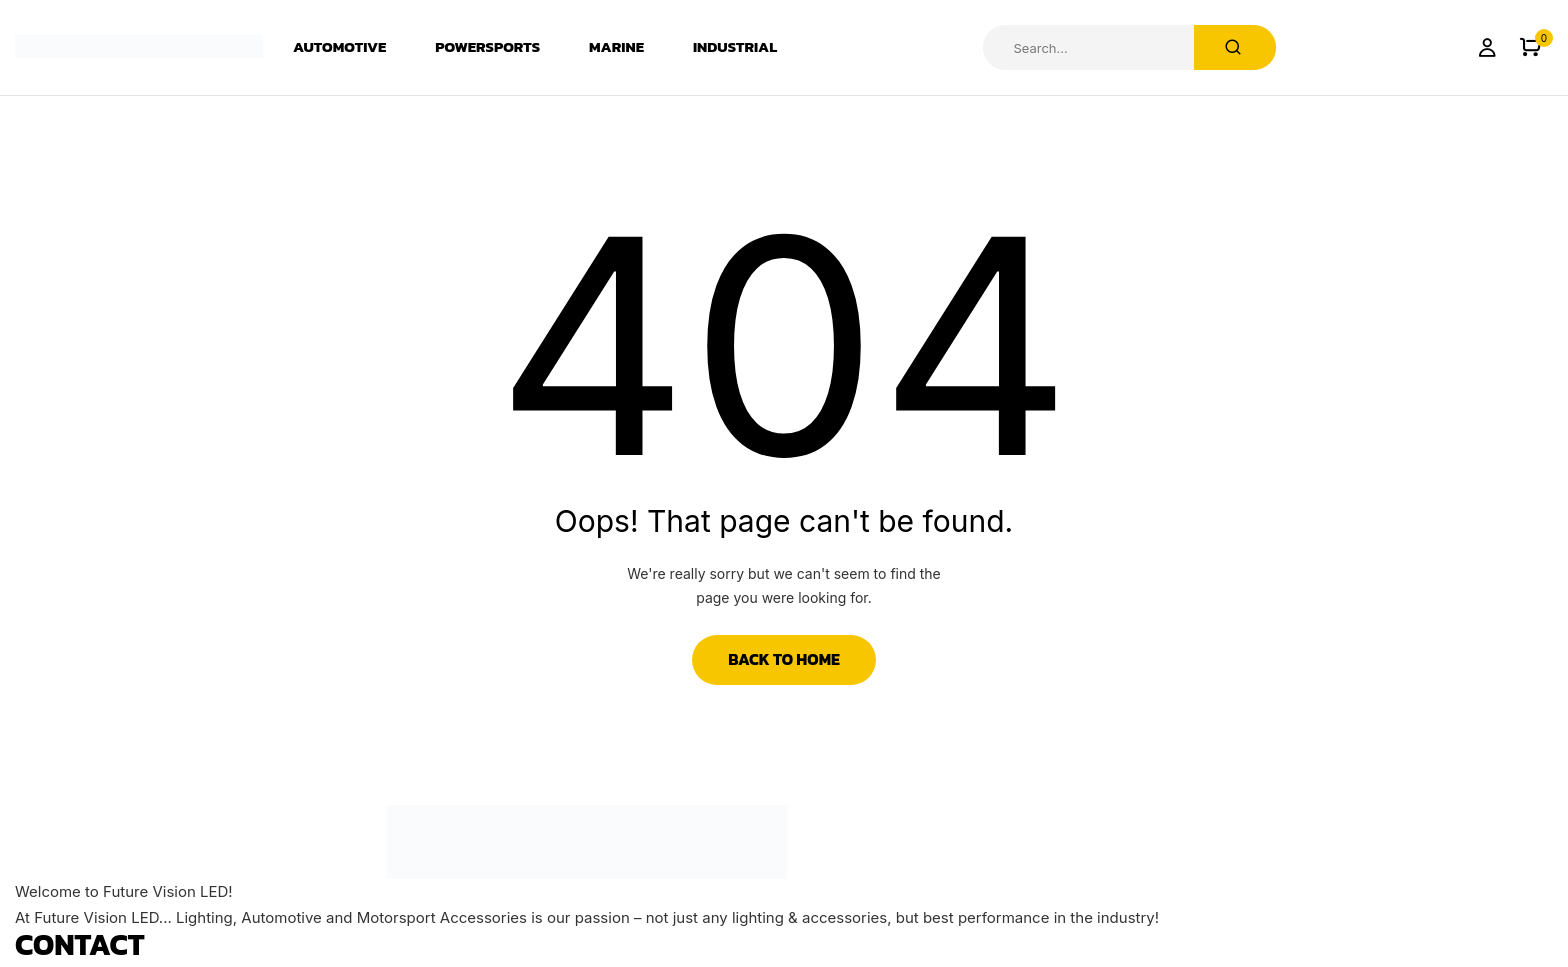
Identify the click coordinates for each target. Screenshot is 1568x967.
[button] (1530, 47)
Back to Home (784, 659)
